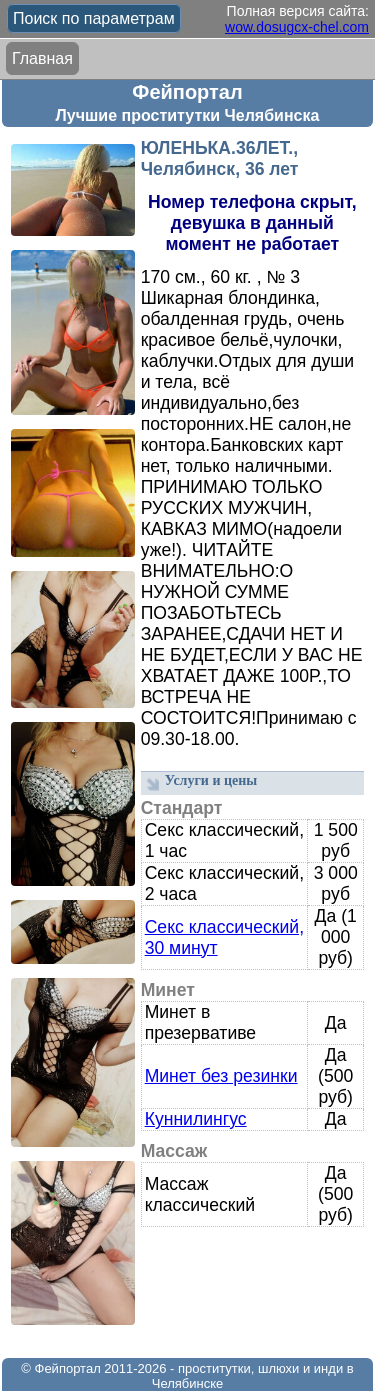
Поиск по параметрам (94, 18)
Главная (42, 58)
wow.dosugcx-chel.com (297, 27)
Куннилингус (196, 1119)
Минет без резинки (221, 1076)
